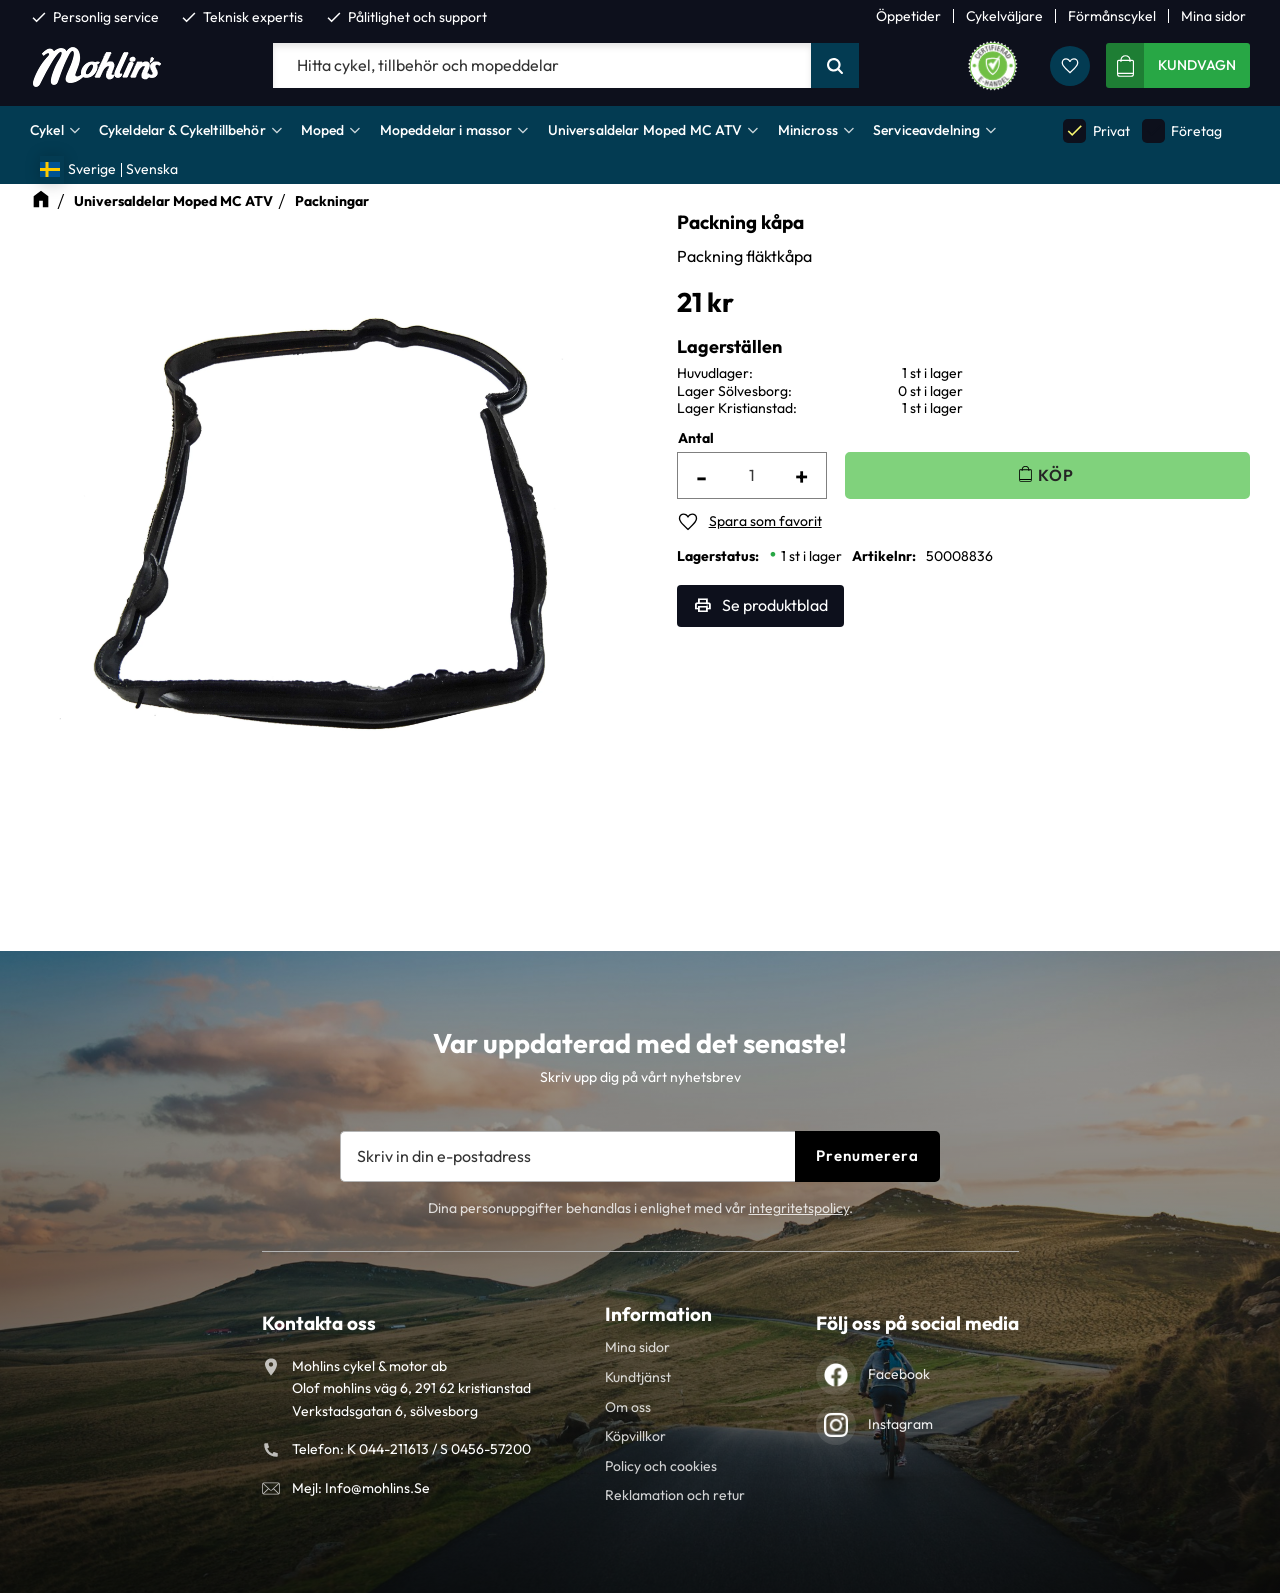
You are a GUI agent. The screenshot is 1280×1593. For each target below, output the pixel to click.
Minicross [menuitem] (808, 130)
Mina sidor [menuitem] (1213, 16)
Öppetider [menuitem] (908, 16)
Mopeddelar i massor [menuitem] (446, 130)
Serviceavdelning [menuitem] (926, 130)
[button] (1070, 66)
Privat (1096, 130)
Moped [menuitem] (323, 130)
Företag (1182, 130)
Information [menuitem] (658, 1314)
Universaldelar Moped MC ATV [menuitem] (645, 130)
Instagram (900, 1424)
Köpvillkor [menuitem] (635, 1436)
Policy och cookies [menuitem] (661, 1466)
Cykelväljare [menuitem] (1004, 16)
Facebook (899, 1374)
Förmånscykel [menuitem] (1112, 16)
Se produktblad (775, 605)
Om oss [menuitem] (628, 1407)
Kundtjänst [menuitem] (638, 1377)
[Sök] (835, 66)
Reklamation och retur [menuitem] (675, 1495)
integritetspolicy (799, 1208)
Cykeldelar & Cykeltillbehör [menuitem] (182, 130)
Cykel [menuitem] (47, 130)
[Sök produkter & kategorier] (542, 66)
